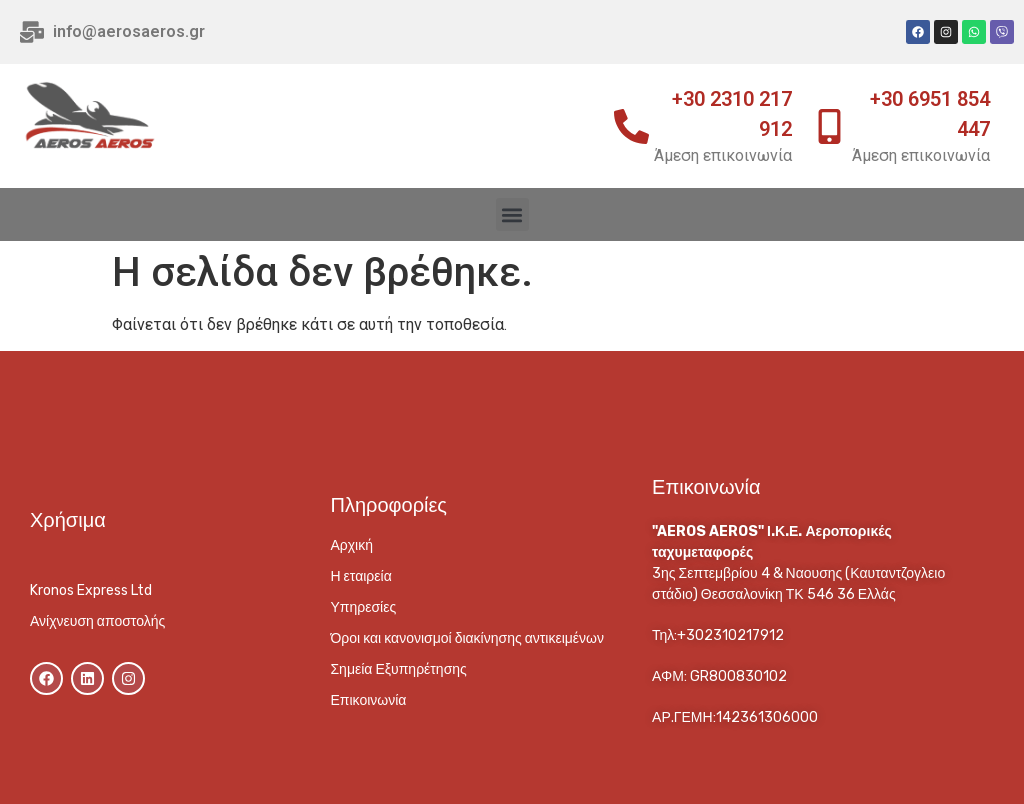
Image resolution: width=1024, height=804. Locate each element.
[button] (512, 214)
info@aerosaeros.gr (129, 31)
